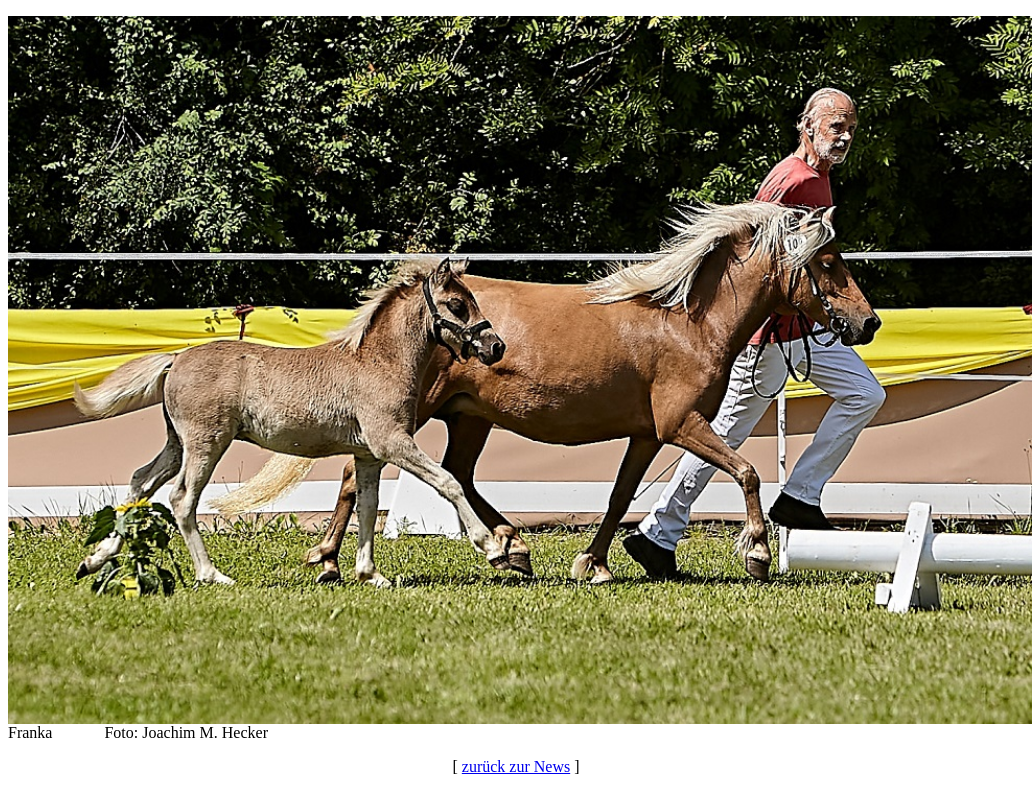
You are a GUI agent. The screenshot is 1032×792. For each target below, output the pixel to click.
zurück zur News (516, 766)
